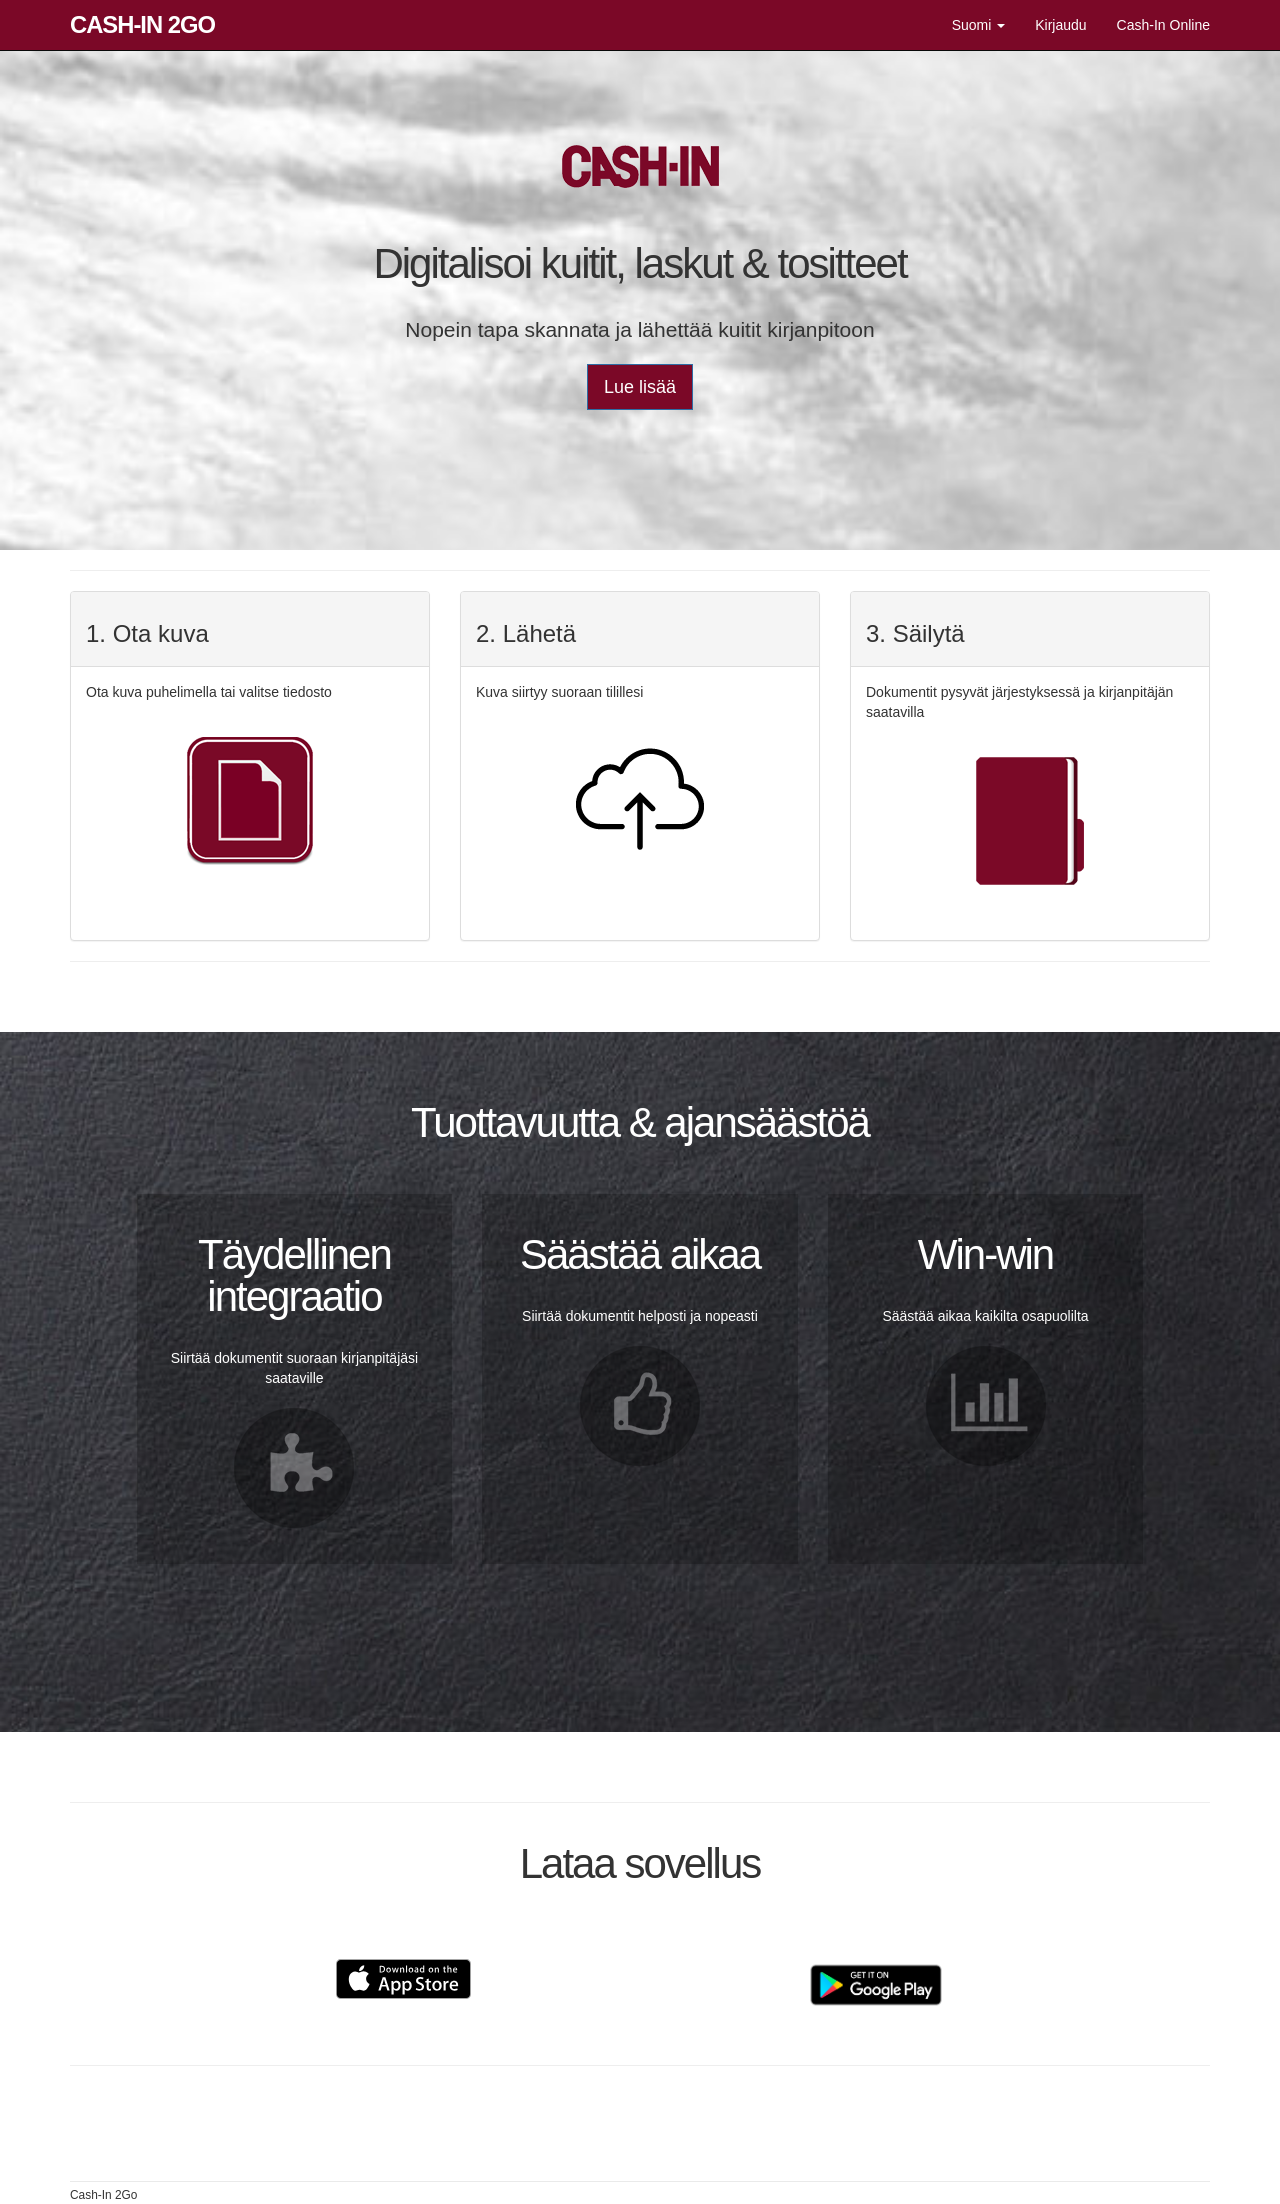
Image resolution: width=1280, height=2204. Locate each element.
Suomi (979, 25)
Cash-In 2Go (142, 24)
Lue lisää (640, 387)
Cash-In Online (1163, 25)
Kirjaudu (1060, 25)
